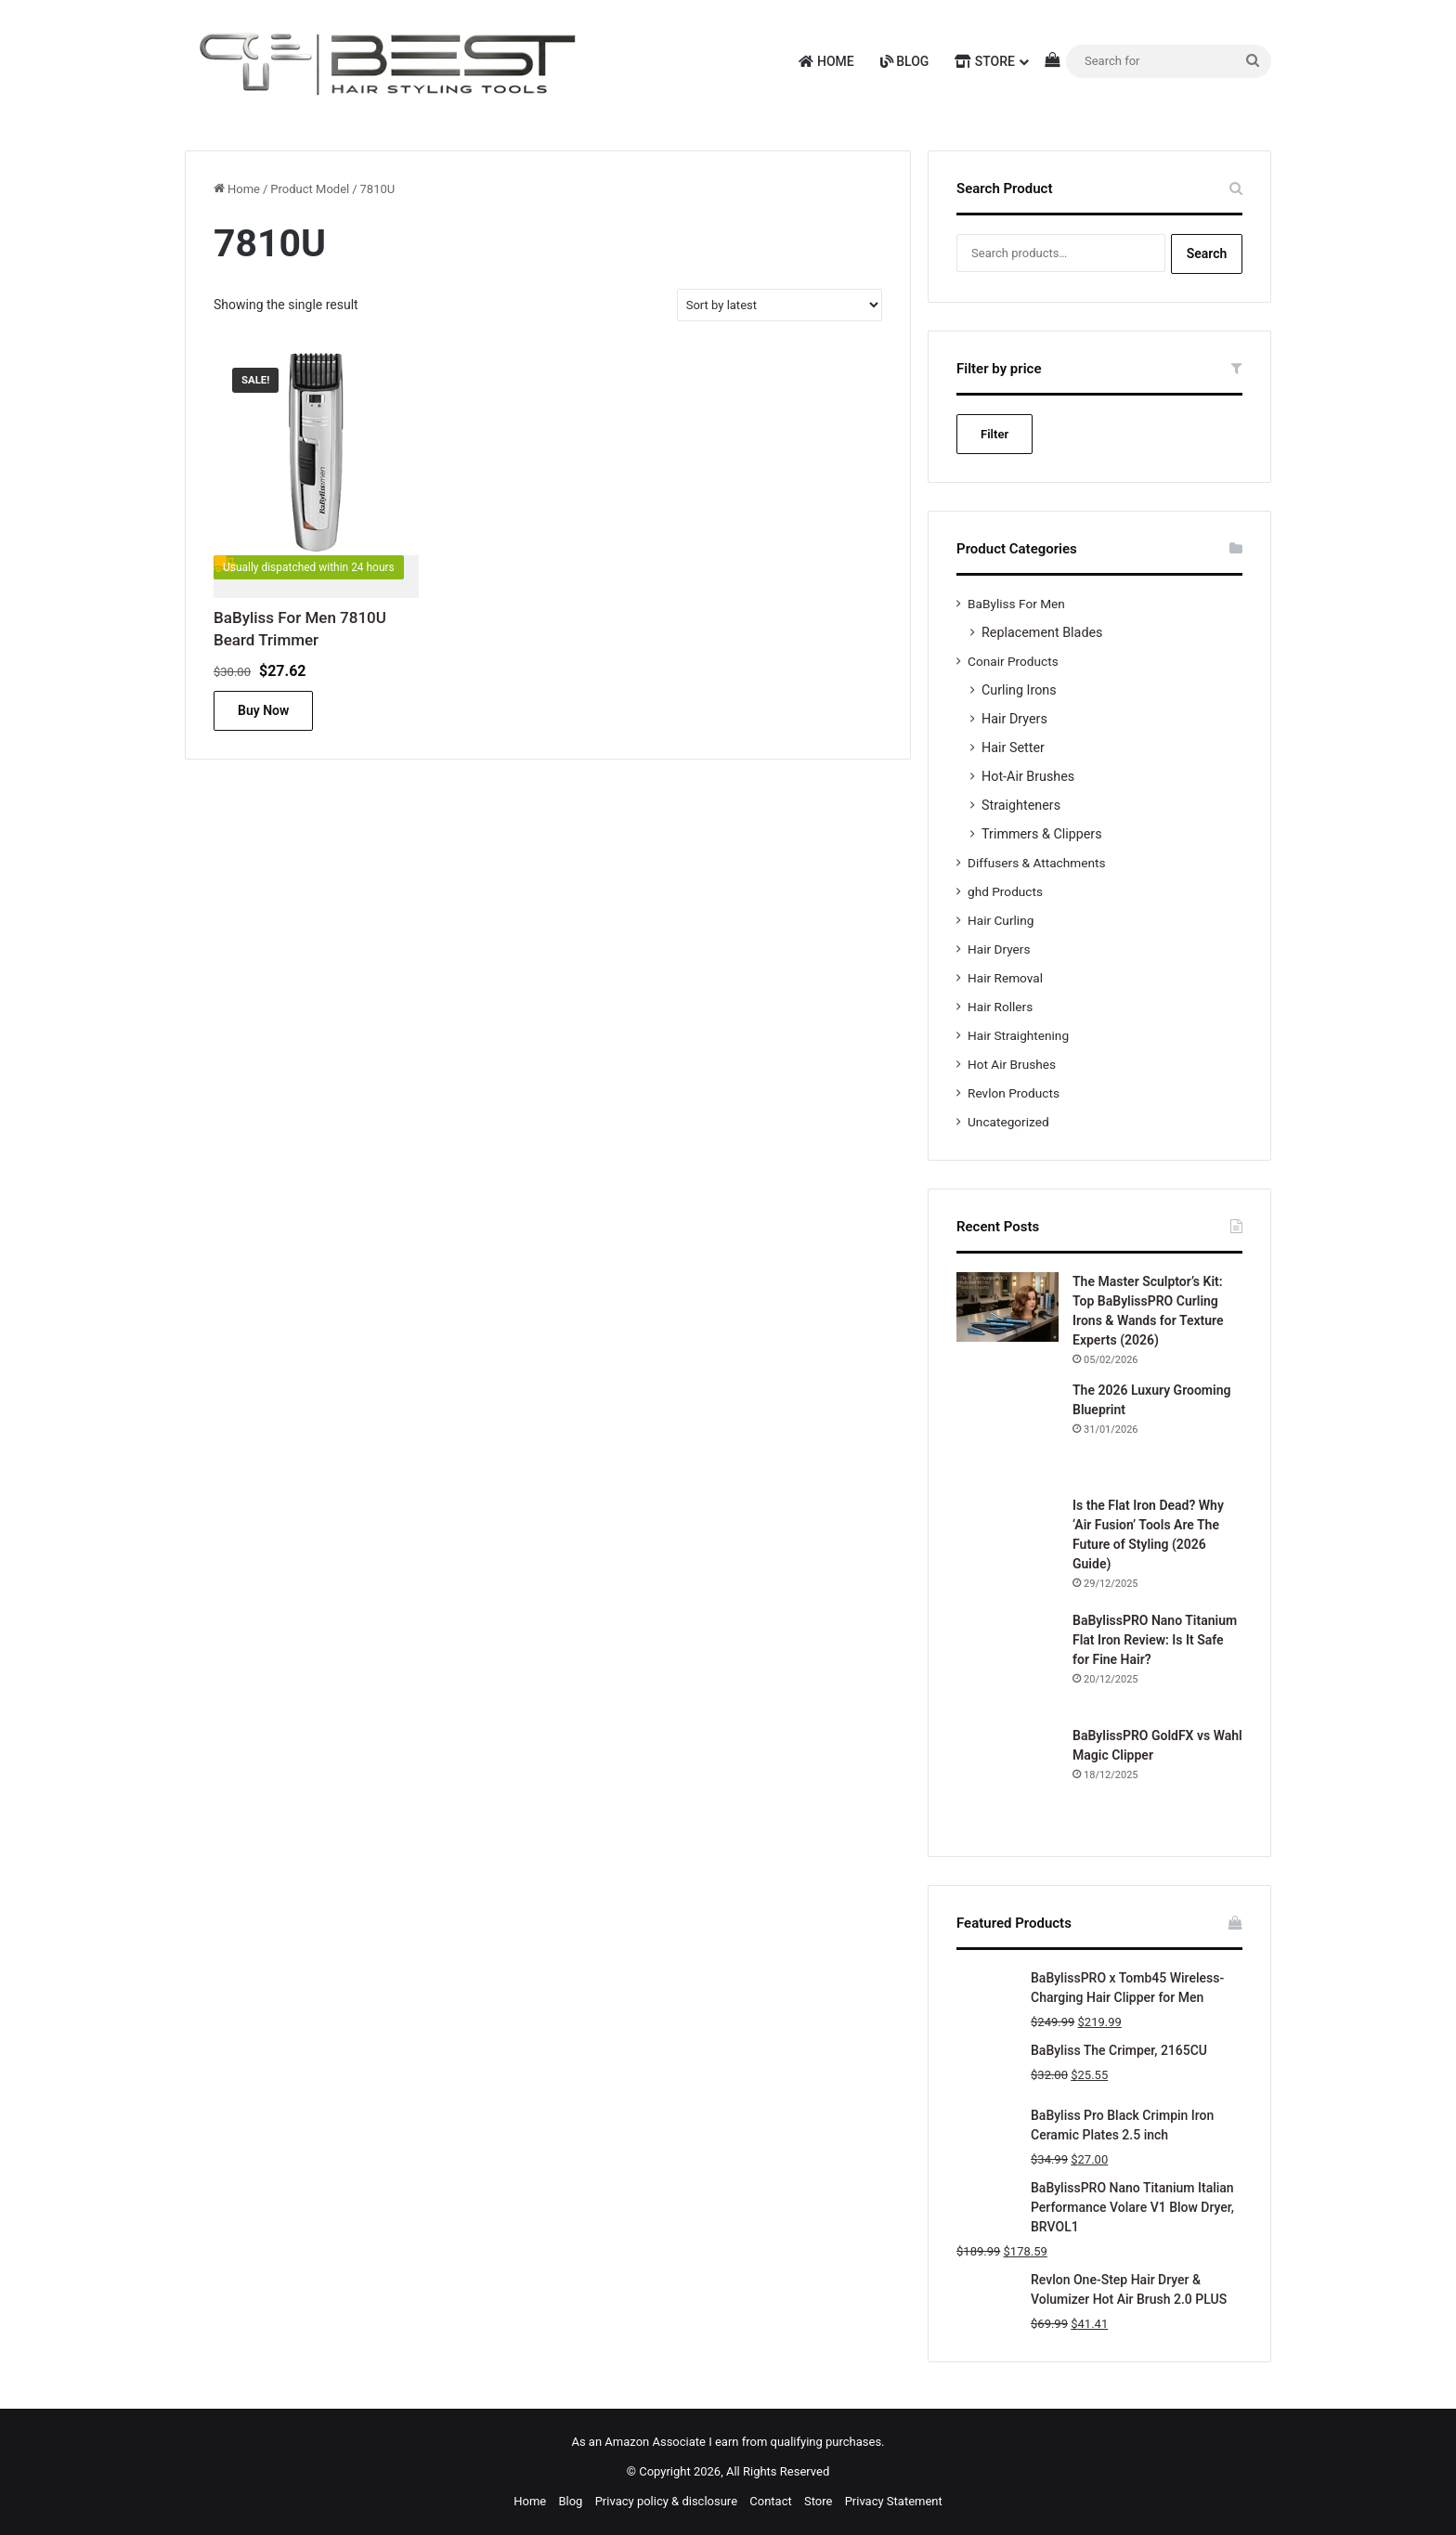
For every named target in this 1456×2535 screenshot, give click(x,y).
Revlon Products (1014, 1093)
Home (826, 61)
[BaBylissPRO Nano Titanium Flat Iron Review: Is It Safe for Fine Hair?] (1007, 1662)
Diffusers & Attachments (1036, 862)
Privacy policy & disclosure (666, 2501)
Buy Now (263, 710)
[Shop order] (779, 305)
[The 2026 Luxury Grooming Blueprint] (1007, 1432)
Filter (994, 434)
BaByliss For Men (1016, 603)
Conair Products (1013, 661)
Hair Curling (1001, 920)
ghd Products (1005, 891)
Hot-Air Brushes (1028, 776)
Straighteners (1021, 805)
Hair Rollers (1000, 1006)
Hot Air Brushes (1012, 1064)
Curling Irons (1019, 689)
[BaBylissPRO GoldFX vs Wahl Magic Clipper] (1007, 1777)
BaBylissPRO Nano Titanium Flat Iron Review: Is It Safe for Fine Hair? (1154, 1640)
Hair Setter (1013, 747)
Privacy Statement (893, 2501)
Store (985, 61)
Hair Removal (1005, 977)
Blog (905, 61)
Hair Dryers (1014, 718)
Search (1207, 253)
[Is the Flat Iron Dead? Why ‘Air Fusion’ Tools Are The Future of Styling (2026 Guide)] (1007, 1547)
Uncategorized (1008, 1121)
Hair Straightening (1018, 1035)
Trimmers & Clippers (1042, 833)
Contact (770, 2501)
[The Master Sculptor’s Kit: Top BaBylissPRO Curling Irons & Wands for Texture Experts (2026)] (1007, 1307)
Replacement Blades (1042, 632)
